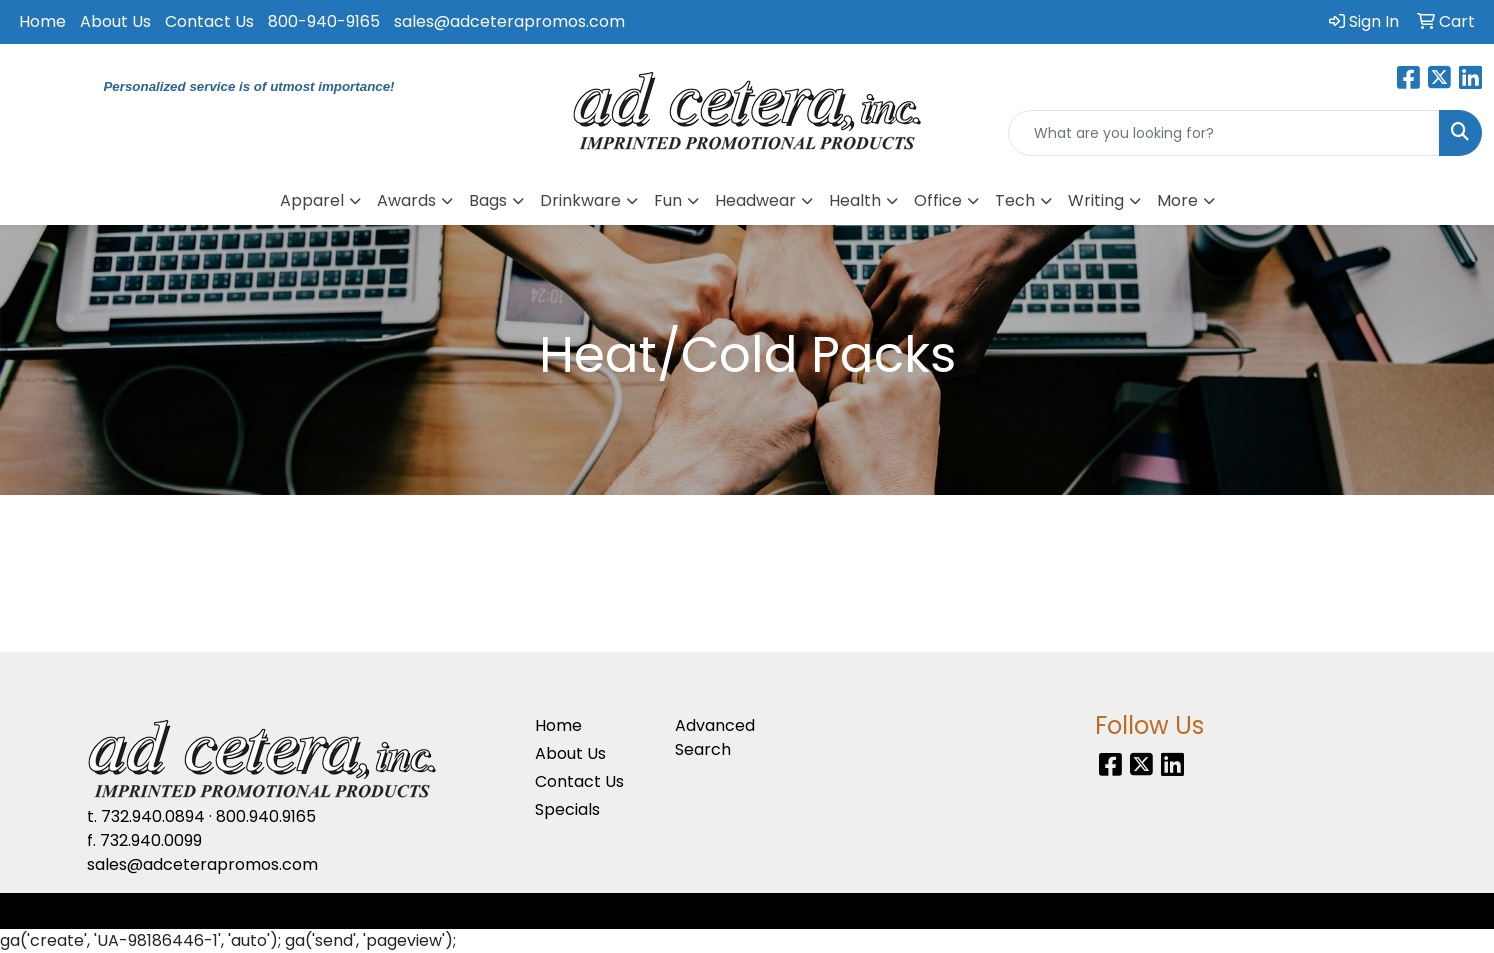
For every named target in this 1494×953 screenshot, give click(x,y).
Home (42, 21)
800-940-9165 (324, 21)
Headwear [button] (755, 200)
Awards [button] (406, 200)
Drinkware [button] (580, 200)
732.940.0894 (153, 816)
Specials (567, 809)
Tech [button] (1015, 200)
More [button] (1177, 200)
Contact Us (209, 21)
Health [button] (855, 200)
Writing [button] (1096, 200)
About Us (115, 21)
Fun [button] (668, 200)
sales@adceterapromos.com (509, 21)
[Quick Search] (1224, 133)
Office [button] (938, 200)
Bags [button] (488, 200)
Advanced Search (715, 737)
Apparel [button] (312, 200)
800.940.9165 (266, 816)
